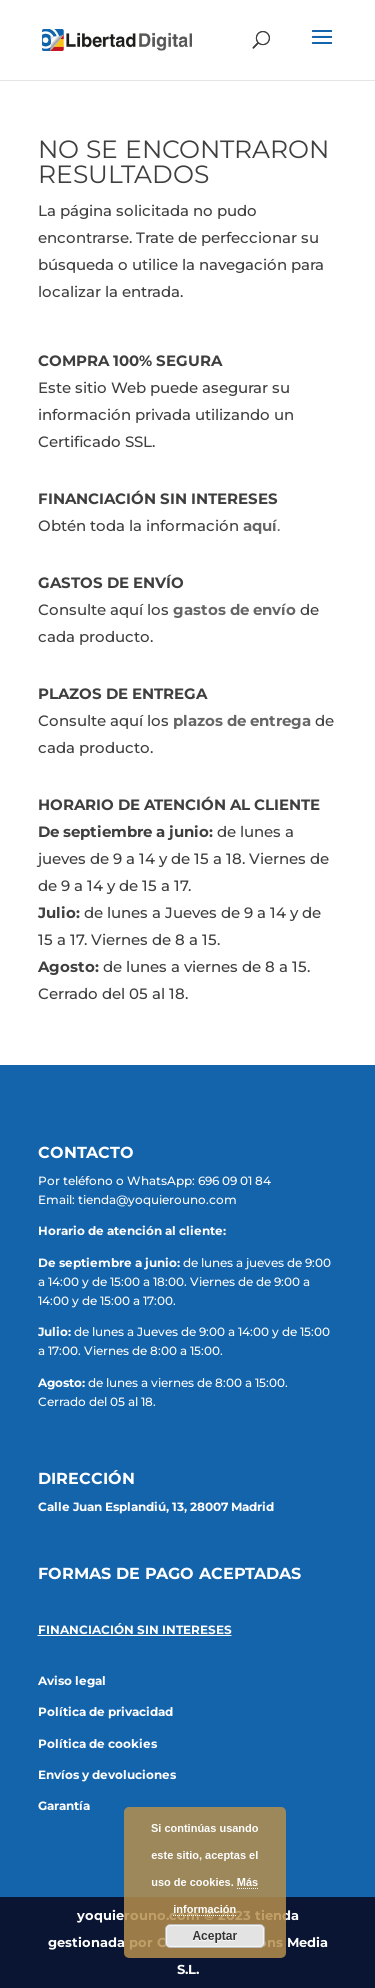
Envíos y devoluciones (107, 1774)
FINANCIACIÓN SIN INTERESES (135, 1629)
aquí (260, 525)
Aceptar (214, 1936)
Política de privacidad (105, 1711)
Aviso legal (72, 1680)
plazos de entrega (242, 720)
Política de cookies (97, 1743)
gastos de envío (234, 609)
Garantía (64, 1805)
